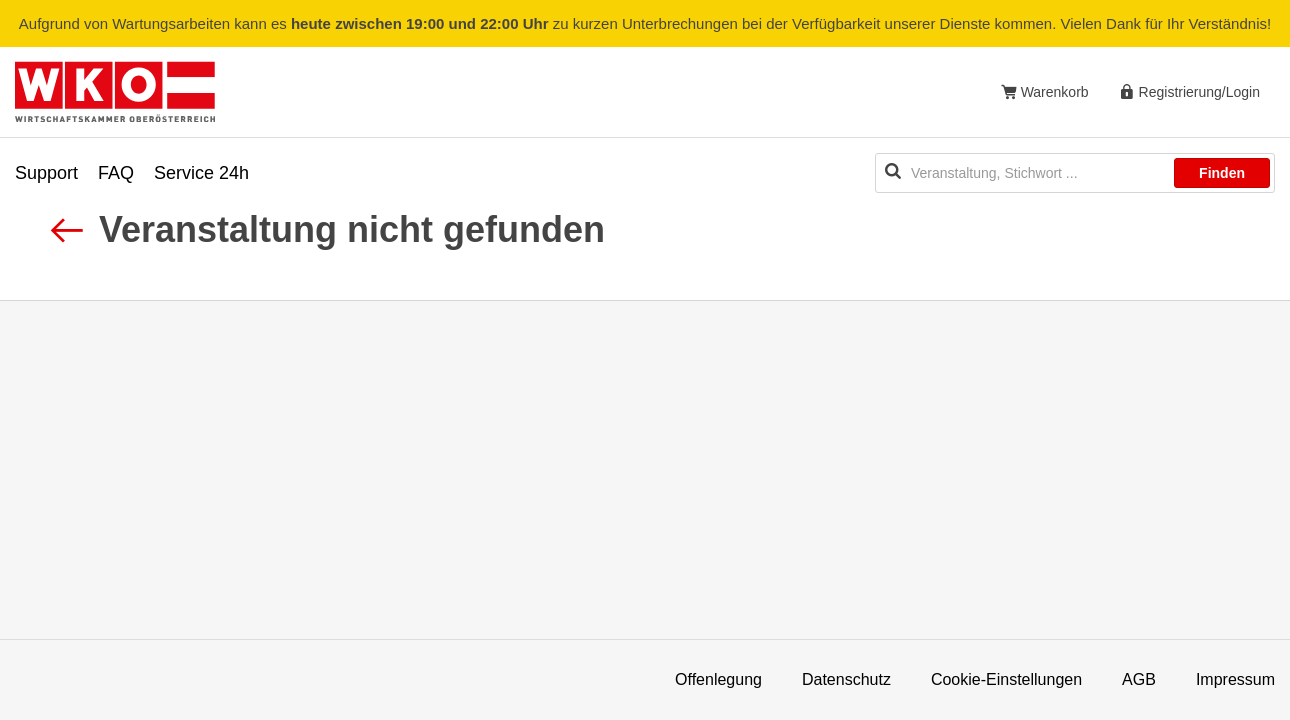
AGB (1139, 679)
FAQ (116, 173)
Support (46, 173)
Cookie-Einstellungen (1006, 679)
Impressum (1235, 679)
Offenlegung (718, 679)
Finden (1222, 173)
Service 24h (201, 173)
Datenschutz (846, 679)
